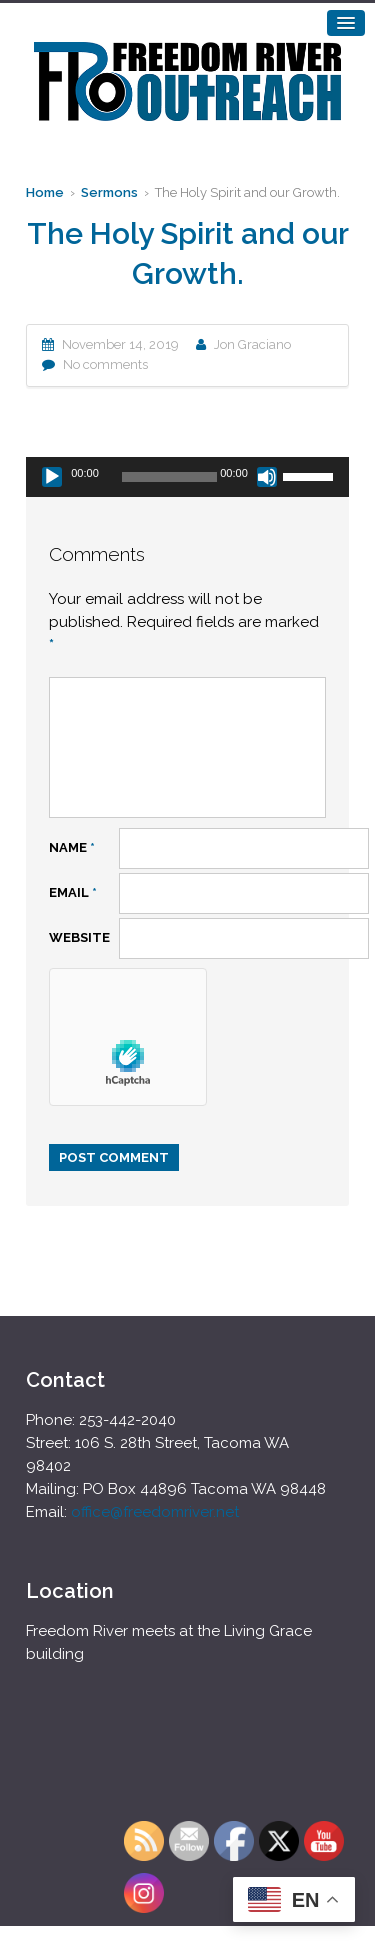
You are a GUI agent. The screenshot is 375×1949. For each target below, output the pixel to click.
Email (73, 892)
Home (45, 192)
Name (72, 847)
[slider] (169, 477)
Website (79, 937)
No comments (105, 364)
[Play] (52, 477)
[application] (187, 477)
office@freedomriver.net (155, 1512)
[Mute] (267, 477)
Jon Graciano (252, 344)
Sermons (109, 192)
